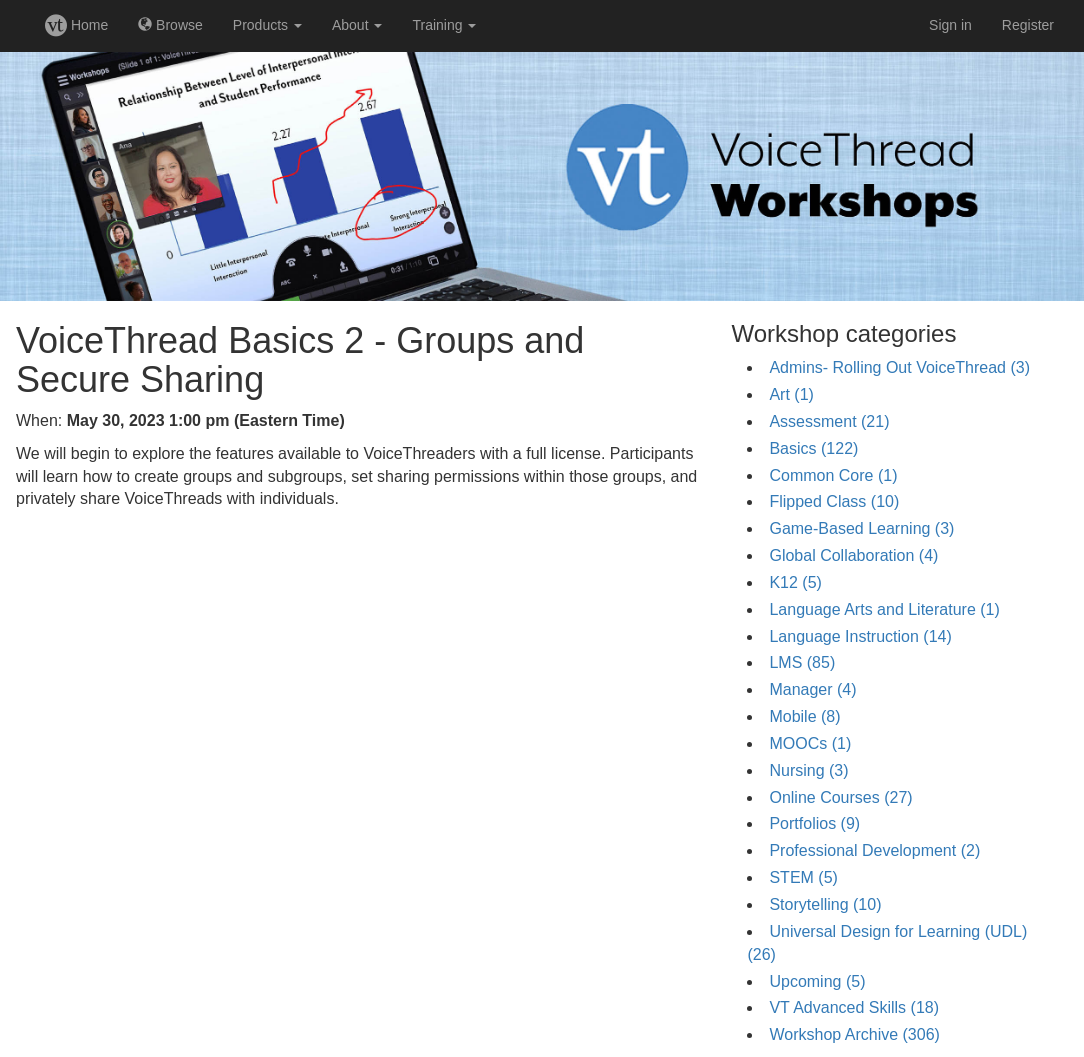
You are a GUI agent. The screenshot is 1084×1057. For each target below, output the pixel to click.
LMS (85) (802, 662)
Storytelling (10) (825, 904)
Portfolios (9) (814, 823)
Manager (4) (812, 689)
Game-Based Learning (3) (861, 528)
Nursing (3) (808, 770)
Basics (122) (813, 448)
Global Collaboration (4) (853, 555)
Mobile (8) (804, 716)
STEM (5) (803, 877)
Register (1028, 25)
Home (76, 25)
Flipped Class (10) (834, 501)
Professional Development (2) (874, 850)
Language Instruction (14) (860, 636)
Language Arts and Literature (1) (884, 609)
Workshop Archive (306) (854, 1034)
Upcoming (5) (817, 981)
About (357, 25)
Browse (170, 25)
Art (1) (791, 394)
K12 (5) (795, 582)
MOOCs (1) (810, 743)
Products (267, 25)
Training (444, 25)
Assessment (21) (829, 421)
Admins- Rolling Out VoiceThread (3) (899, 367)
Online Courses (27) (840, 797)
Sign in (950, 25)
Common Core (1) (833, 475)
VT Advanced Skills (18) (854, 1007)
